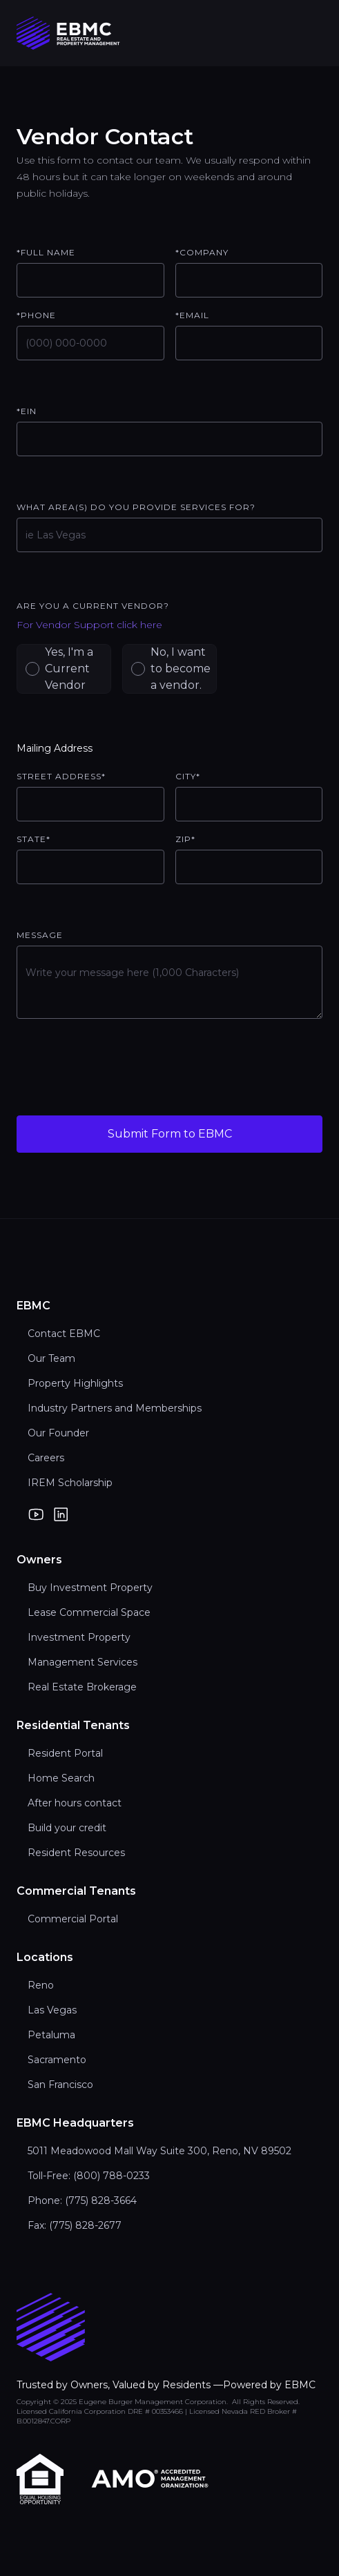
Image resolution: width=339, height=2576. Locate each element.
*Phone (36, 315)
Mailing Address (55, 748)
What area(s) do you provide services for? (136, 507)
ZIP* (185, 839)
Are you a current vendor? (93, 606)
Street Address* (61, 776)
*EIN (27, 411)
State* (33, 839)
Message (40, 935)
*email (192, 315)
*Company (202, 252)
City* (187, 776)
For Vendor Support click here (89, 624)
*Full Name (46, 252)
